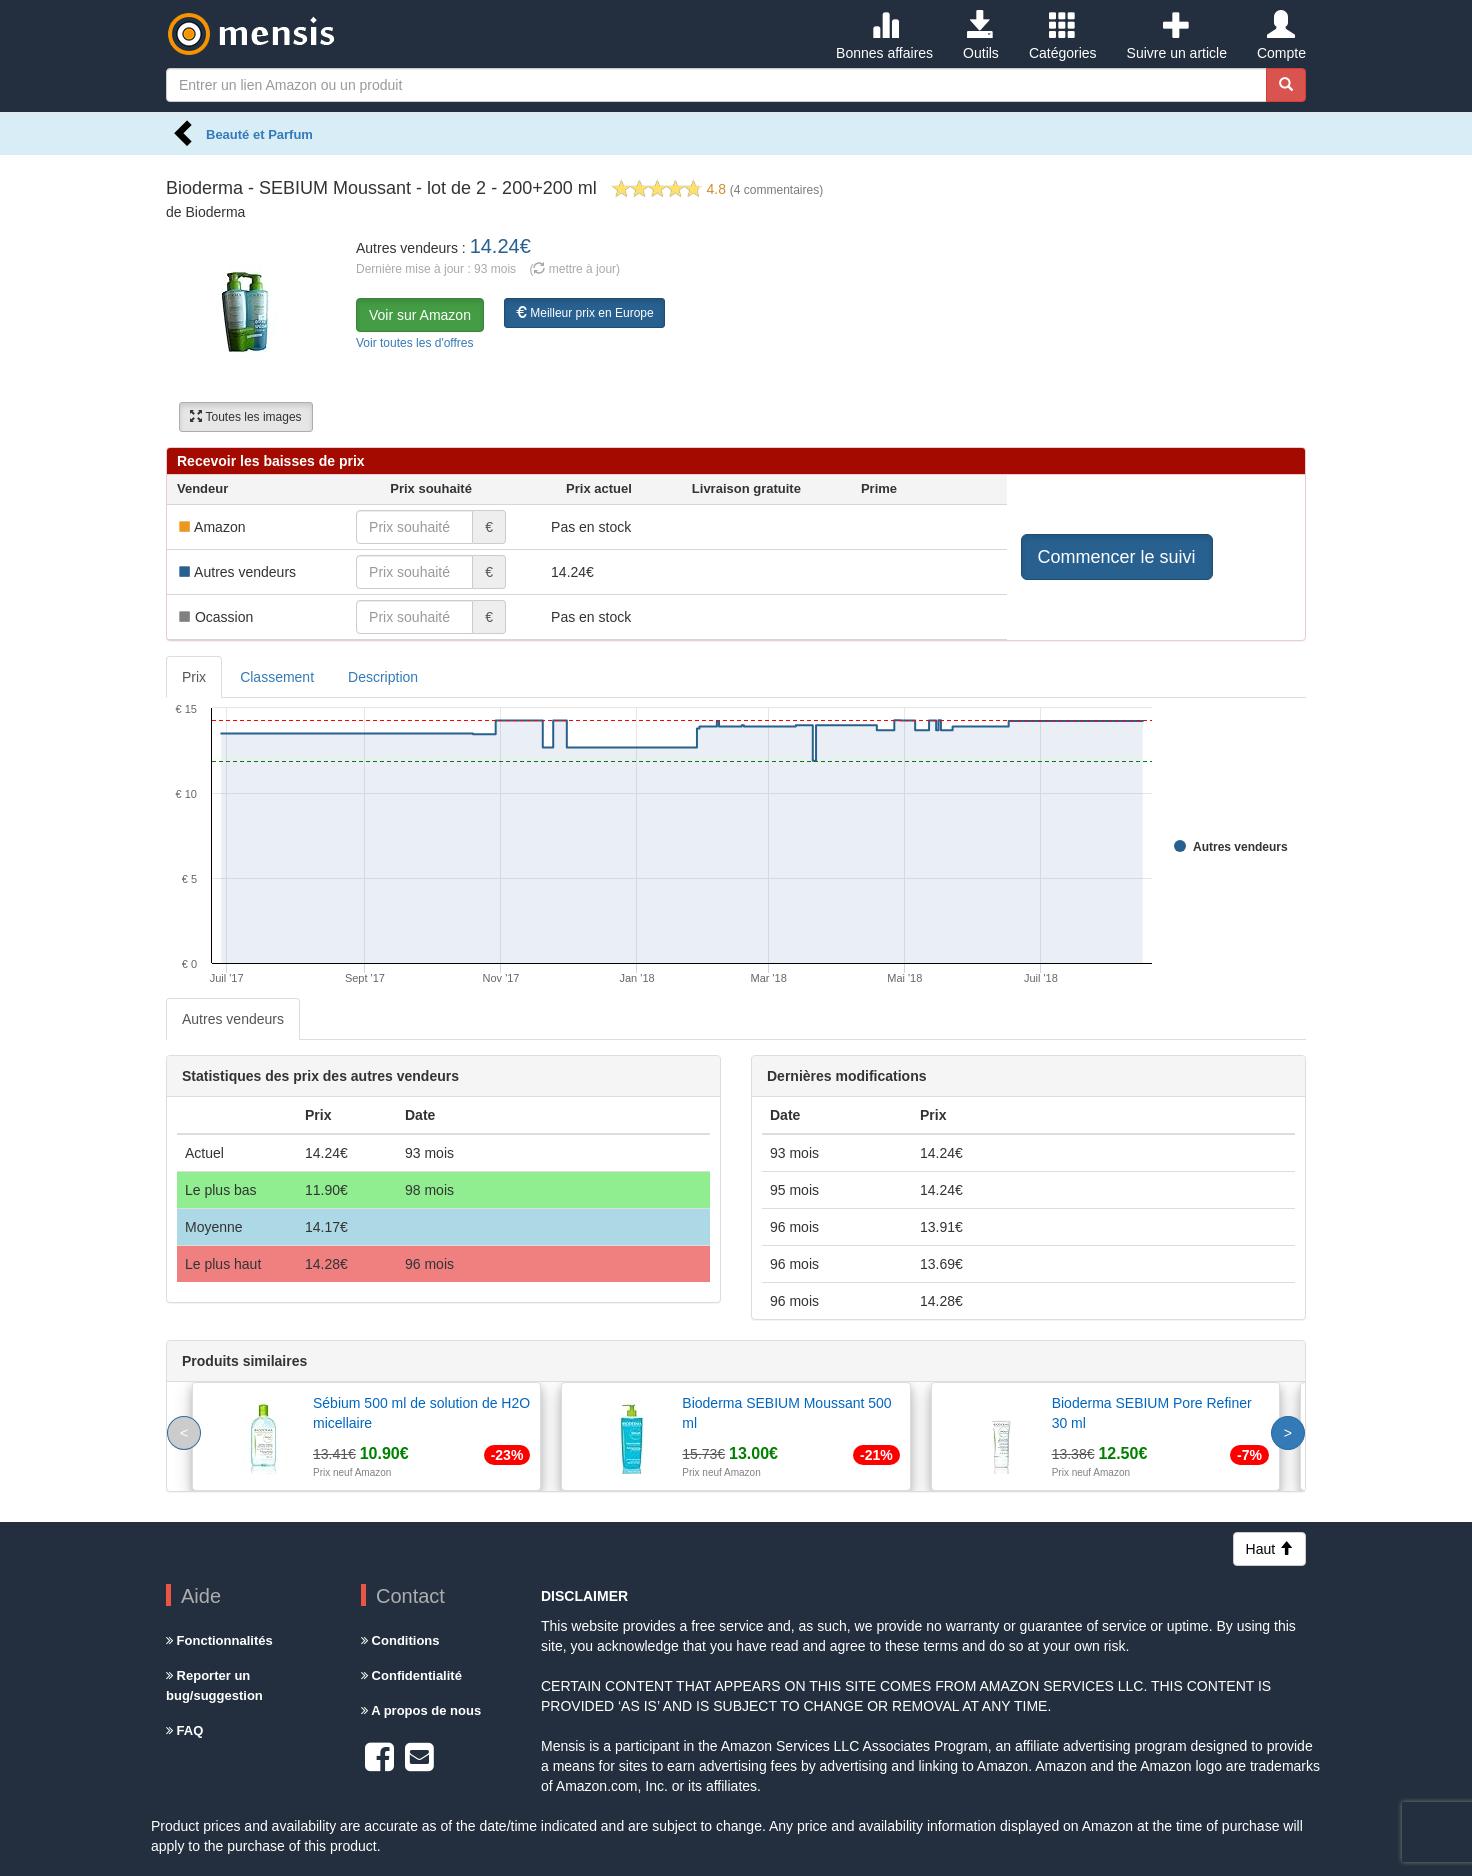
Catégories (1063, 36)
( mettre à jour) (574, 269)
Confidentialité (411, 1675)
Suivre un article (1177, 36)
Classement (277, 677)
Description (383, 677)
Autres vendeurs (233, 1019)
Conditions (400, 1640)
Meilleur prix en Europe (584, 313)
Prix (194, 677)
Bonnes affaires (884, 36)
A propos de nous (421, 1710)
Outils (981, 36)
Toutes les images (245, 417)
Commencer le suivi (1117, 557)
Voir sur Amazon (420, 315)
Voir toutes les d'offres (414, 343)
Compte (1281, 36)
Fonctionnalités (219, 1640)
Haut (1269, 1549)
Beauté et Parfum (259, 134)
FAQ (184, 1730)
